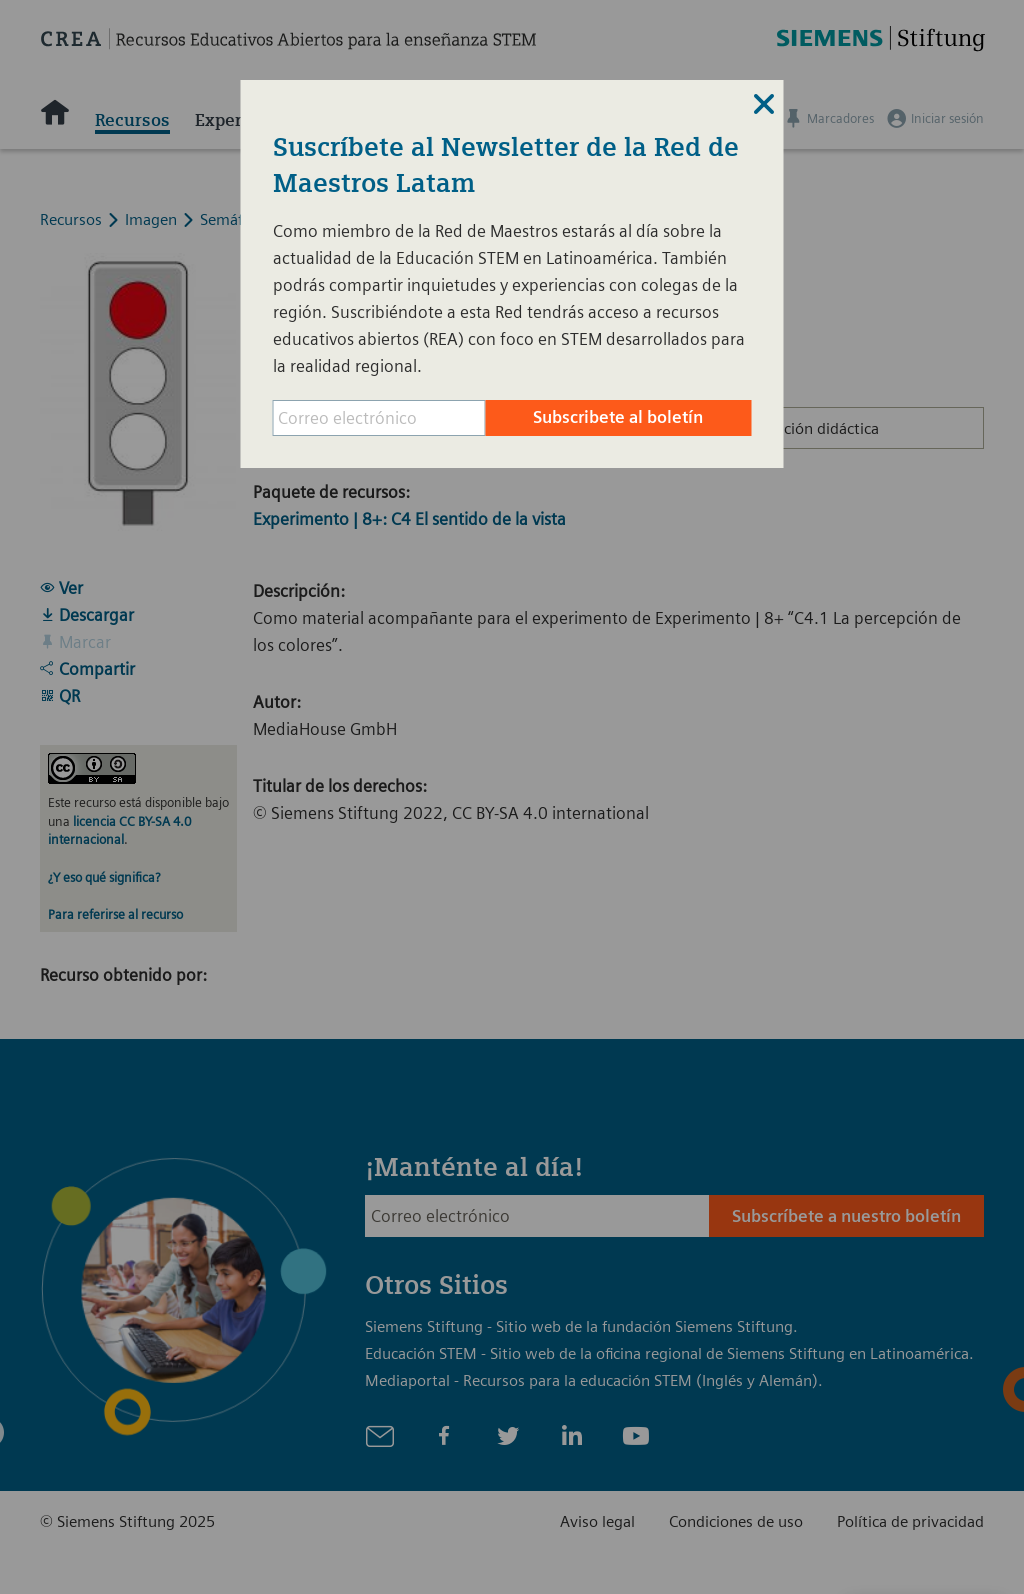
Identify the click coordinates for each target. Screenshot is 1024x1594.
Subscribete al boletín (618, 417)
